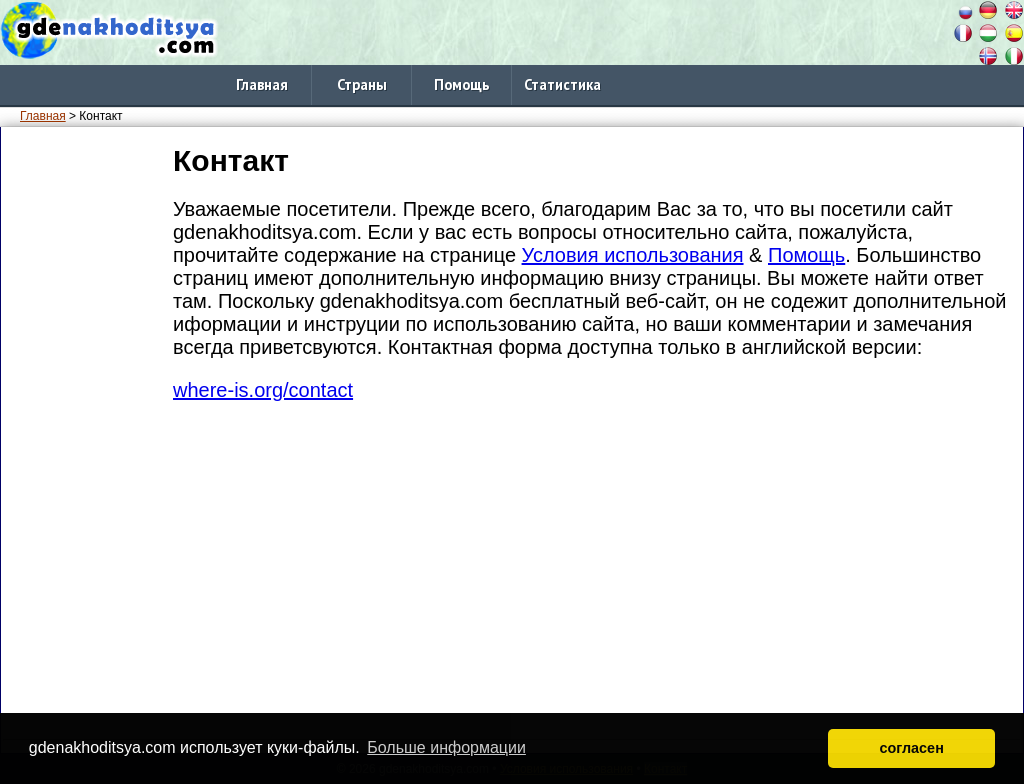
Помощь (462, 84)
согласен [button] (912, 748)
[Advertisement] (83, 439)
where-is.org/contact (263, 390)
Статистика (562, 84)
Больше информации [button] (446, 747)
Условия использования (633, 255)
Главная (262, 84)
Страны (362, 84)
